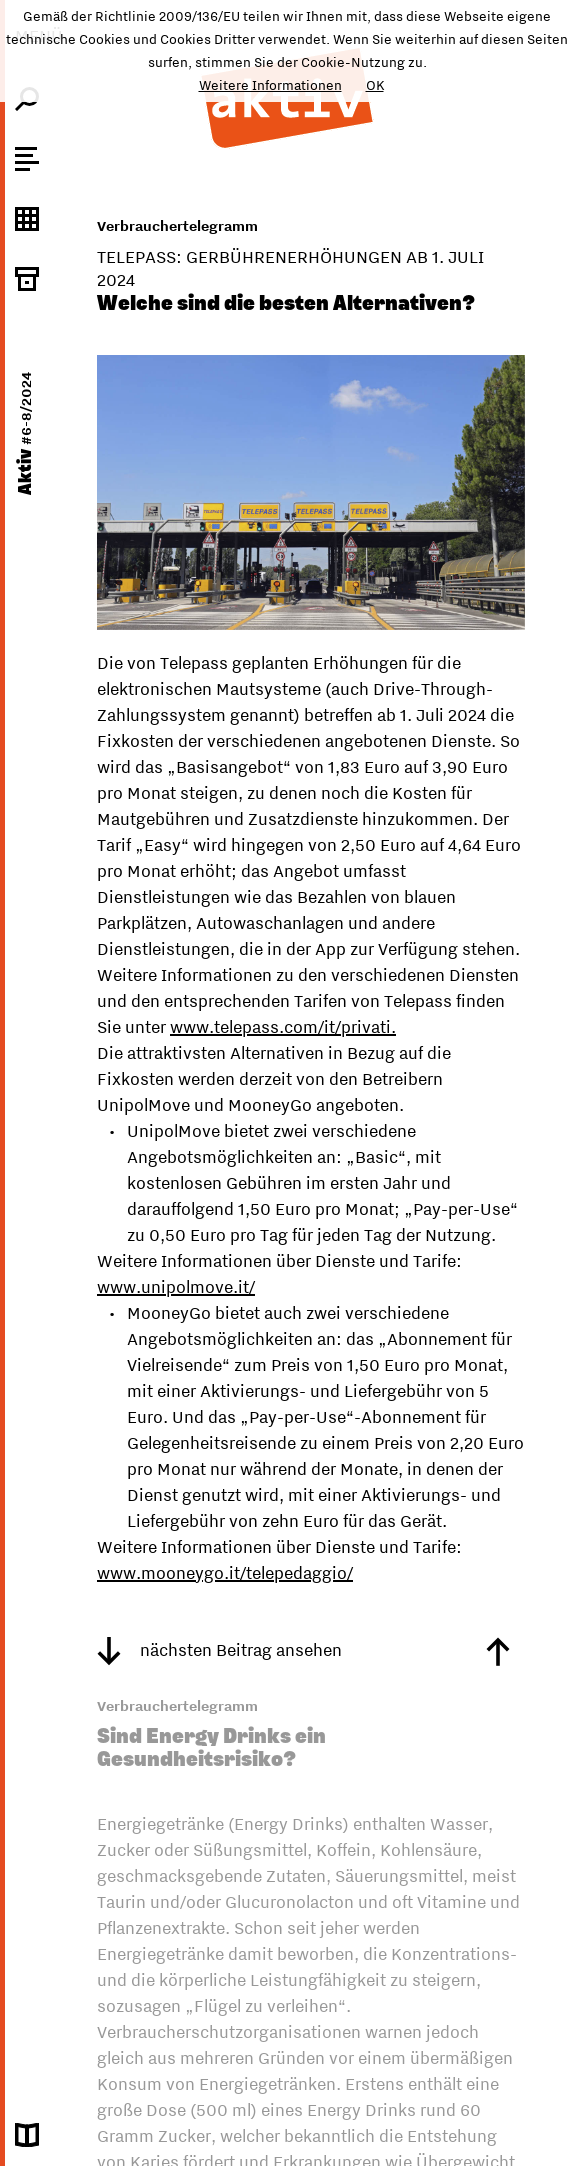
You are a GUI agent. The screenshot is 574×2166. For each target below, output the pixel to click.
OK (375, 85)
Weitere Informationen (270, 85)
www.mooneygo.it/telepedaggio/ (225, 1573)
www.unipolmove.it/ (176, 1287)
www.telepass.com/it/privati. (283, 1027)
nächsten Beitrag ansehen (219, 1650)
